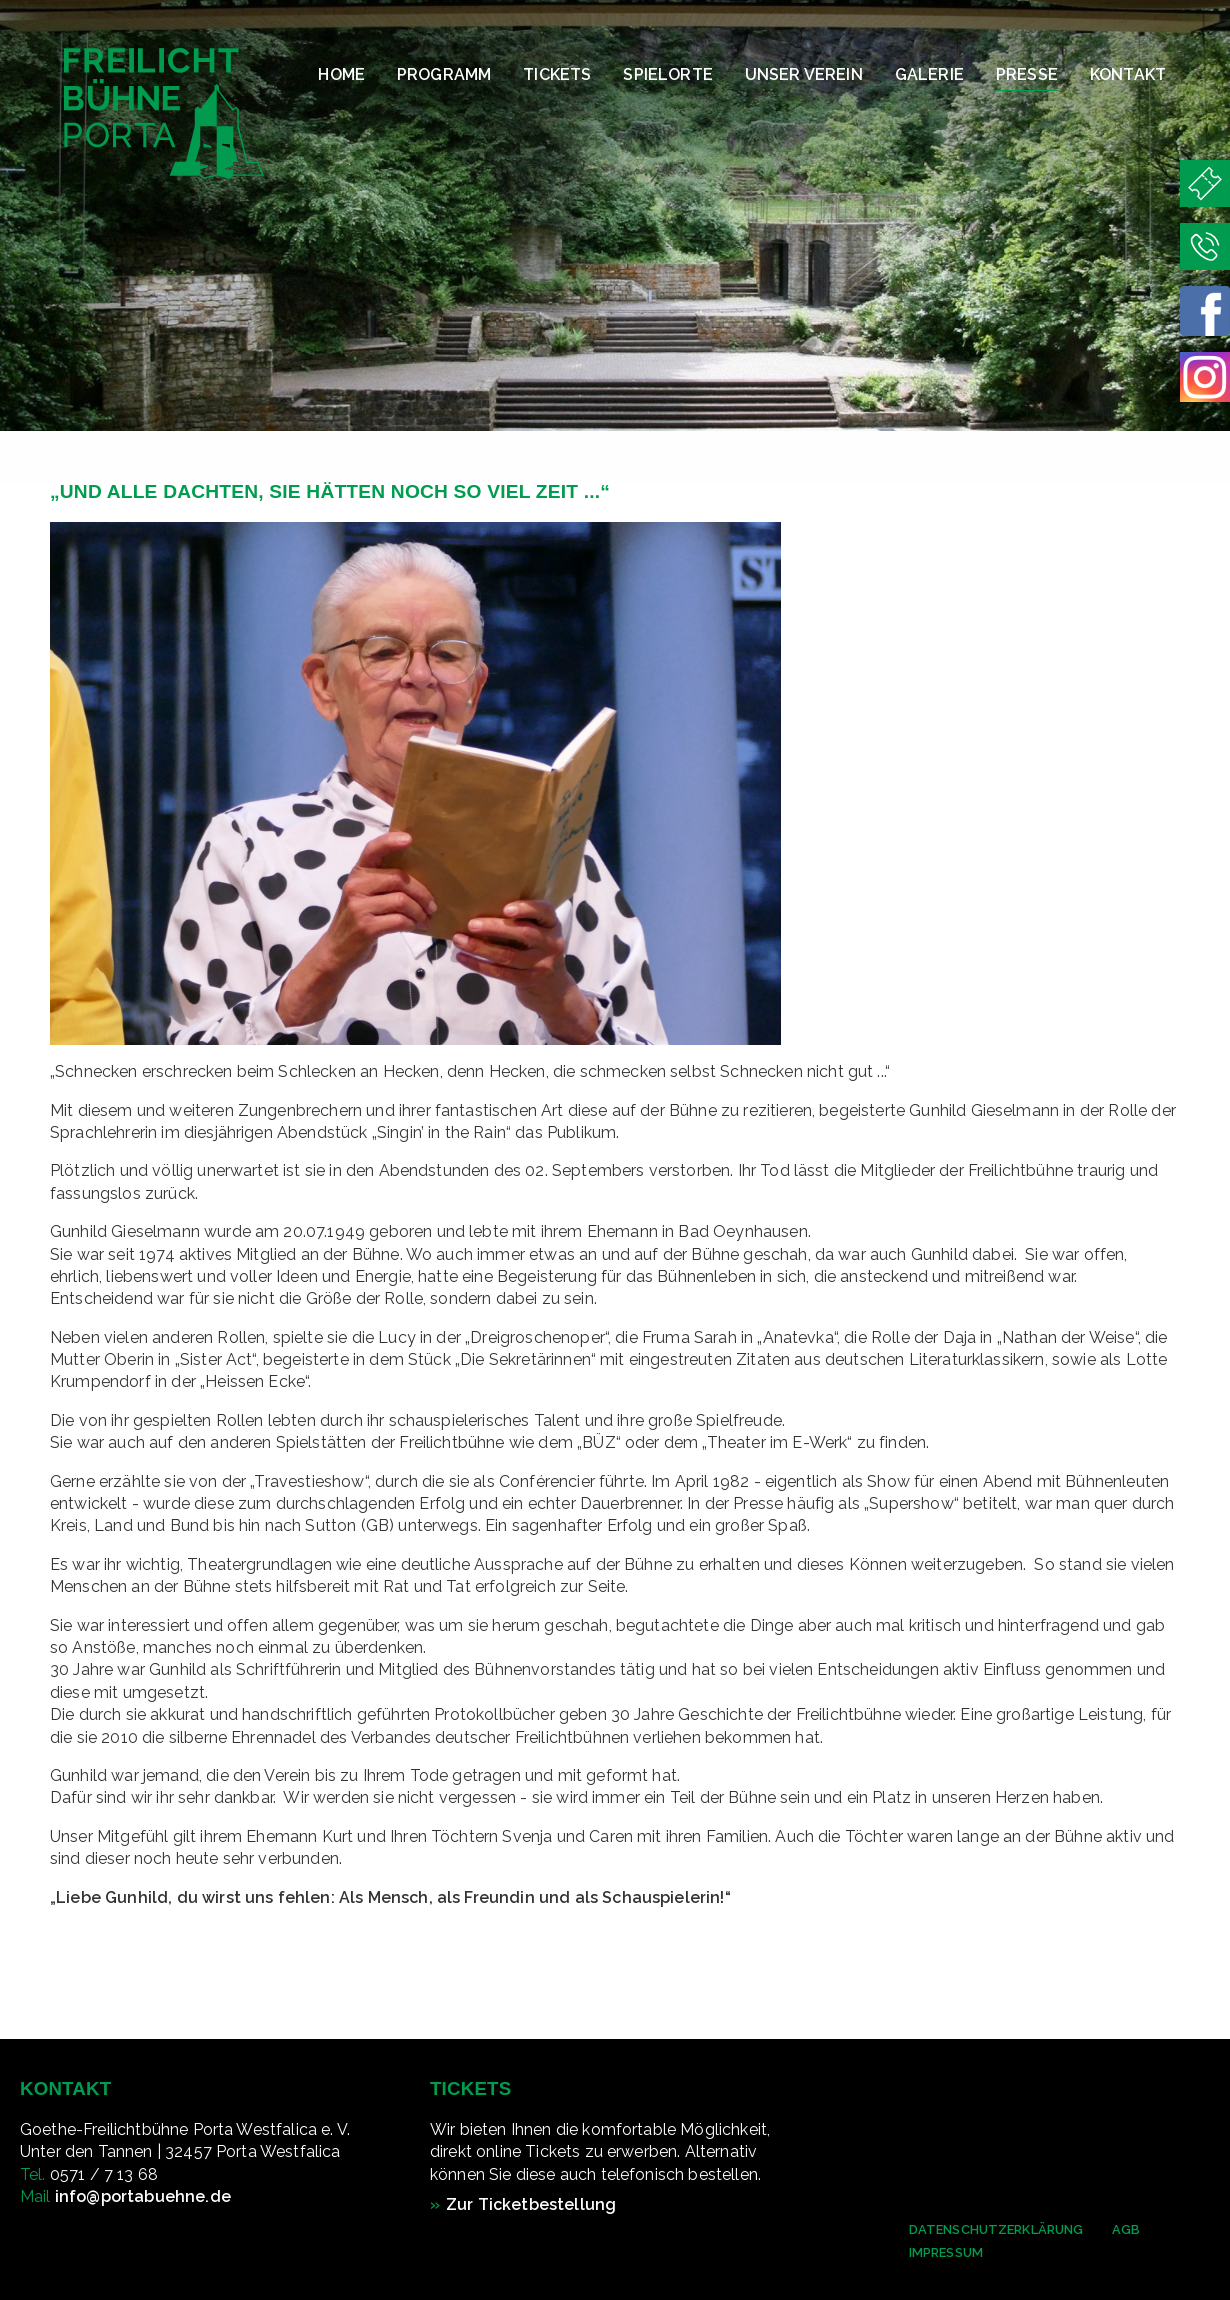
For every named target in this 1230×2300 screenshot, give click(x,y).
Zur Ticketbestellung (531, 2204)
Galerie (929, 74)
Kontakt (1128, 74)
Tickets (557, 74)
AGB (1126, 2229)
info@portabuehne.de (143, 2196)
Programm (444, 74)
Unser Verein (804, 74)
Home (341, 74)
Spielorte (667, 74)
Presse (1027, 74)
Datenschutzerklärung (996, 2229)
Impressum (946, 2252)
